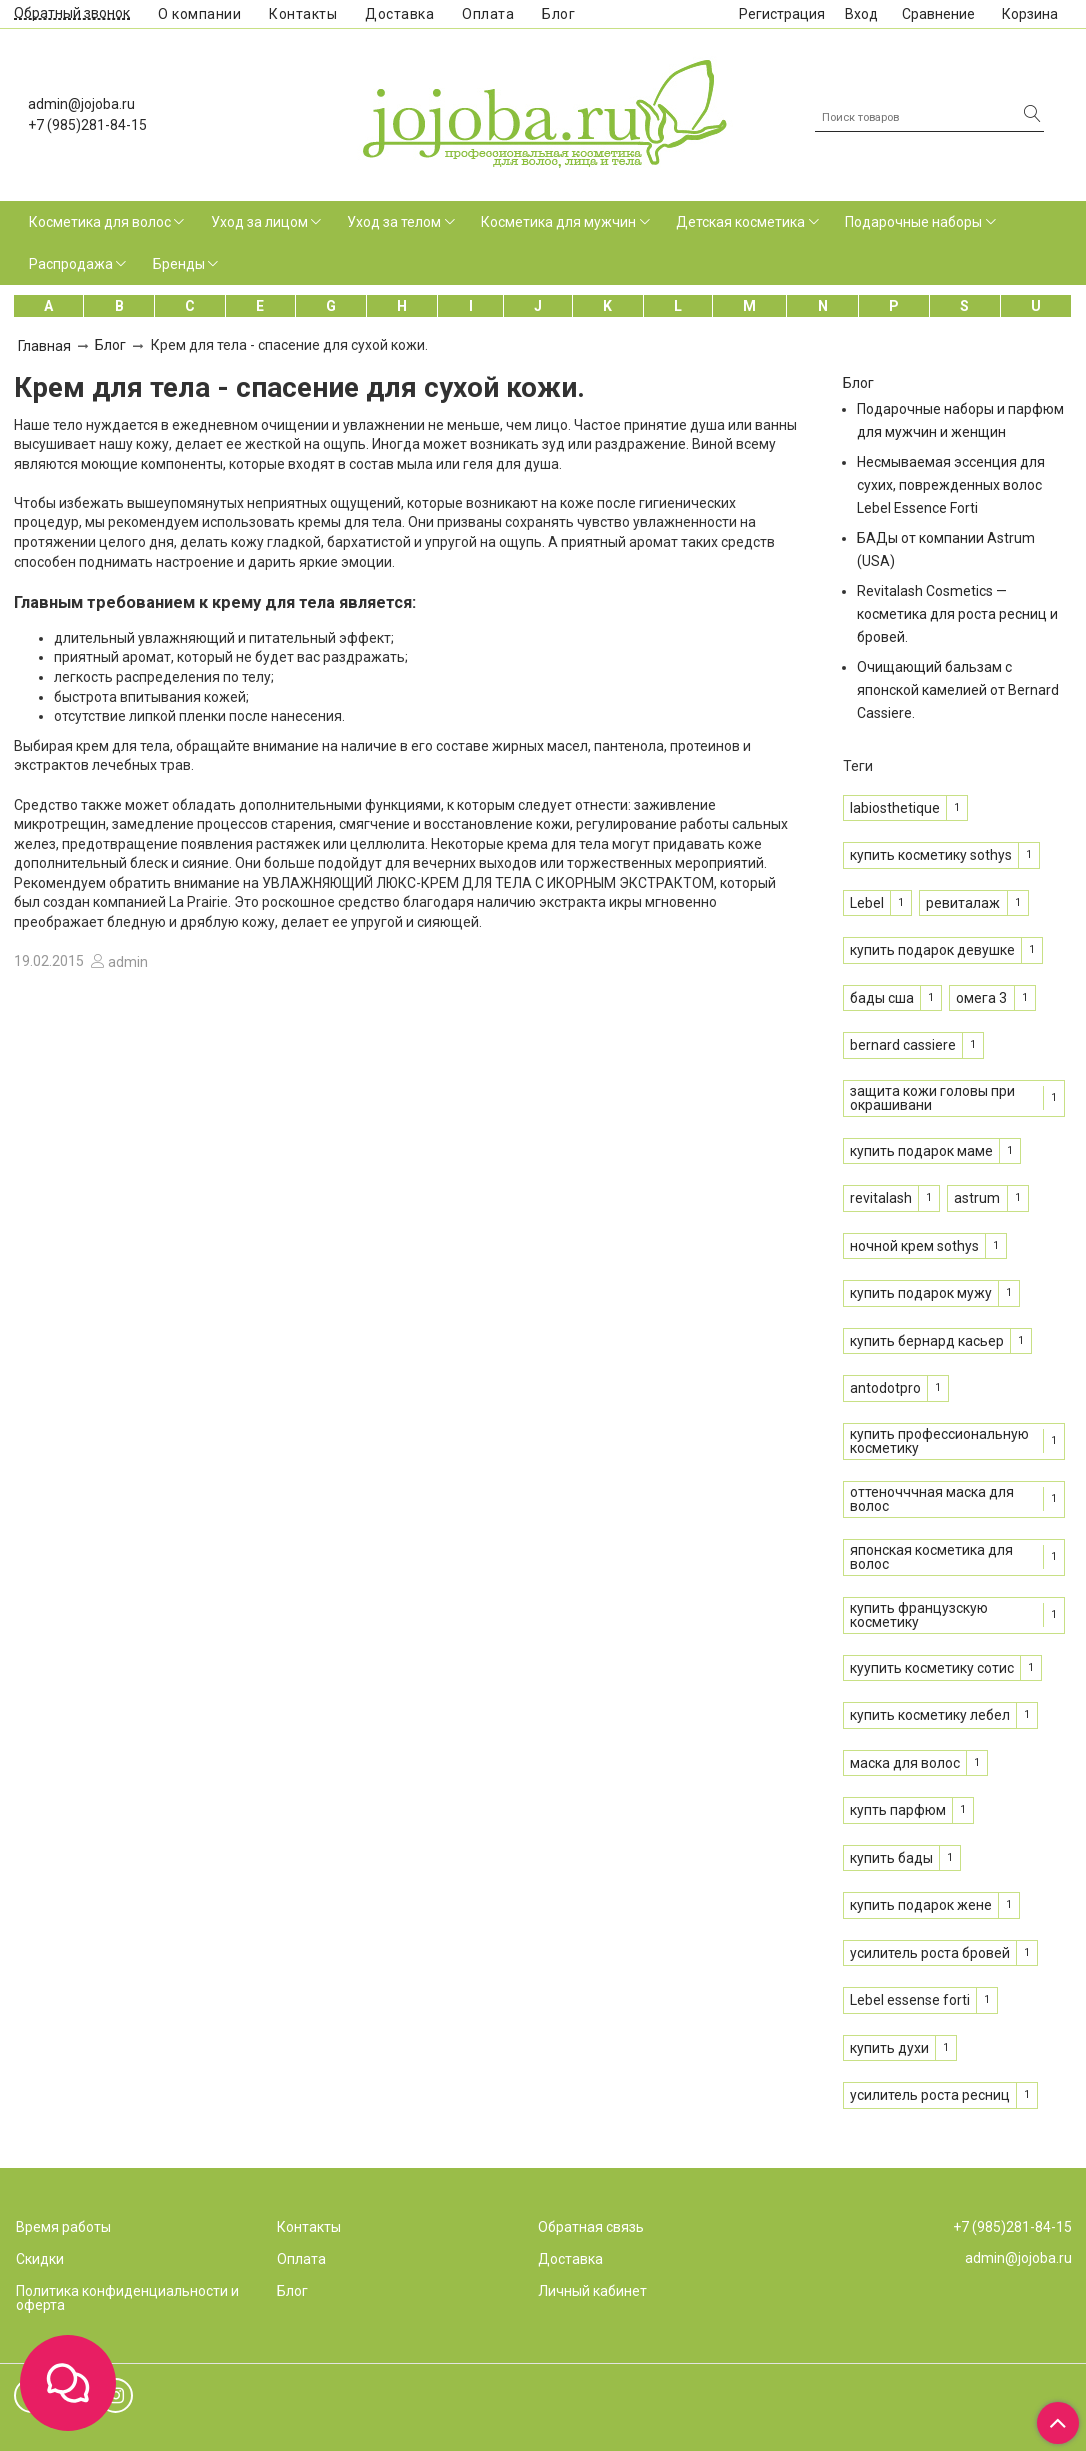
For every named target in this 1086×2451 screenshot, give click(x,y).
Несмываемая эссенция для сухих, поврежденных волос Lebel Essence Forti (951, 485)
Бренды (179, 264)
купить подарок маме (921, 1151)
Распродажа (71, 264)
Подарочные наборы (913, 222)
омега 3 (981, 998)
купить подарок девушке (932, 950)
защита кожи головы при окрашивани (932, 1098)
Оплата (488, 14)
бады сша (882, 998)
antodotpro (885, 1388)
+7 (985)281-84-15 (87, 125)
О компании (199, 14)
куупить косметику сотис (932, 1668)
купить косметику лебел (930, 1715)
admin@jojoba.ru (81, 104)
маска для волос (905, 1763)
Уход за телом (394, 222)
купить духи (889, 2048)
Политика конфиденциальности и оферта (127, 2298)
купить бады (891, 1858)
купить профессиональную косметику (939, 1441)
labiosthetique (895, 808)
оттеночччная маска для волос (932, 1499)
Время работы (63, 2227)
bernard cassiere (903, 1045)
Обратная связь (591, 2227)
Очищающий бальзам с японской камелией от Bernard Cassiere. (958, 690)
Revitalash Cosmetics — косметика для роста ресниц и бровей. (957, 614)
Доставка (399, 14)
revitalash (881, 1198)
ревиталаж (963, 903)
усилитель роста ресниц (930, 2095)
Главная (44, 346)
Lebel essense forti (910, 2000)
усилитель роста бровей (930, 1953)
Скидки (40, 2259)
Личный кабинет (592, 2291)
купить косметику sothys (931, 855)
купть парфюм (898, 1810)
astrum (977, 1198)
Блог (558, 14)
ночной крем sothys (914, 1246)
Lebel (867, 903)
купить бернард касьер (927, 1341)
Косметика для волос (100, 222)
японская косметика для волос (931, 1557)
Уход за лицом (259, 222)
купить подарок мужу (921, 1293)
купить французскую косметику (919, 1615)
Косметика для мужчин (558, 222)
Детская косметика (740, 222)
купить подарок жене (921, 1905)
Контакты (303, 14)
